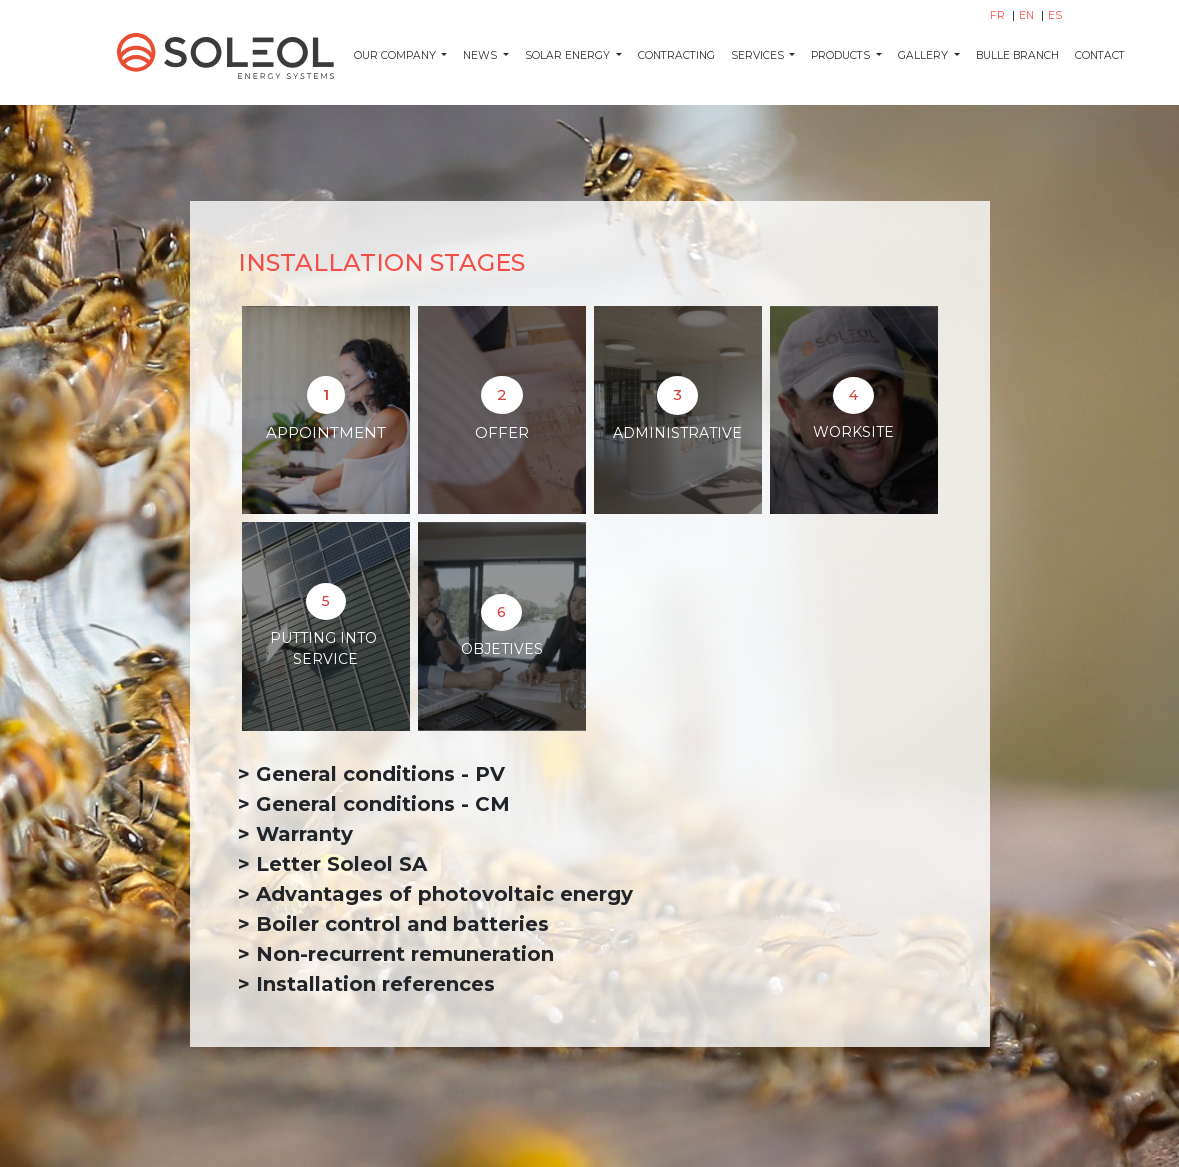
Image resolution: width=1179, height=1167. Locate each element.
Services (759, 55)
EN (1028, 15)
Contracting (676, 55)
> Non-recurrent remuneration (396, 954)
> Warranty (298, 834)
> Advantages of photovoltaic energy (435, 894)
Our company (396, 55)
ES (1055, 15)
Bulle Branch (1017, 55)
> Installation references (366, 984)
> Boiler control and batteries (393, 924)
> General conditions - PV (371, 774)
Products (842, 55)
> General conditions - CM (374, 804)
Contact (1100, 55)
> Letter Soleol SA (332, 864)
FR (999, 15)
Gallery (924, 55)
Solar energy (569, 55)
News (481, 55)
